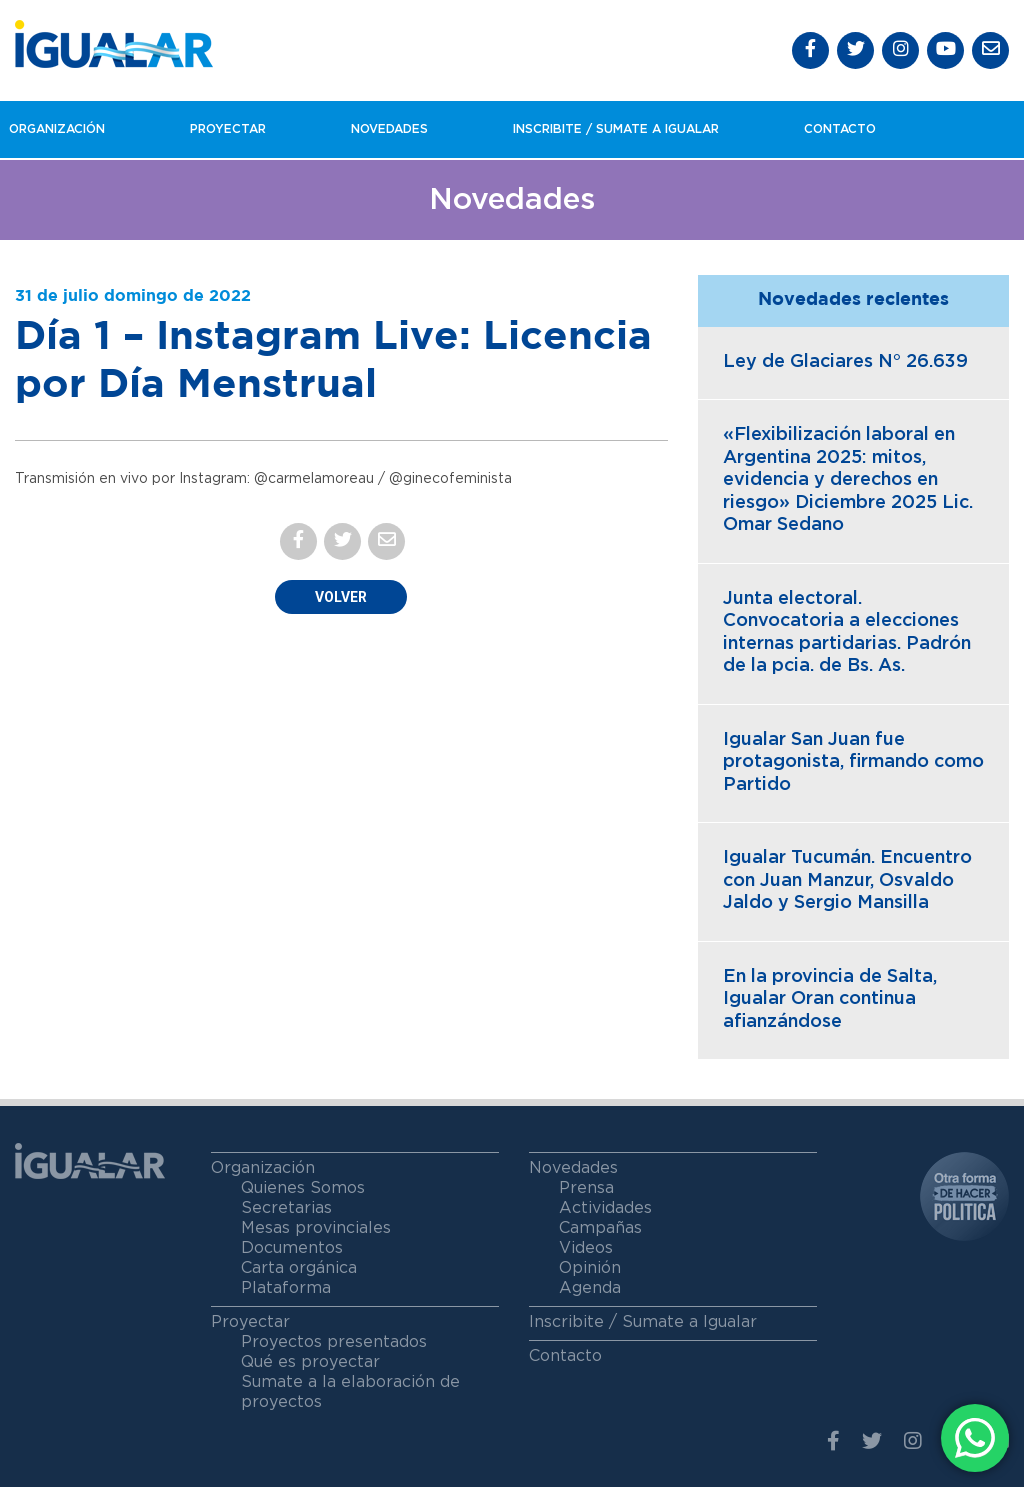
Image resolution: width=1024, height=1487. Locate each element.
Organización (57, 129)
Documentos (292, 1248)
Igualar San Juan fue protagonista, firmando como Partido (853, 762)
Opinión (590, 1268)
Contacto (840, 129)
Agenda (590, 1288)
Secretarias (286, 1208)
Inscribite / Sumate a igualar (616, 129)
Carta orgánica (299, 1268)
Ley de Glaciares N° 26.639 (845, 362)
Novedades (389, 129)
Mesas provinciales (316, 1228)
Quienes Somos (303, 1188)
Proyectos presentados (334, 1342)
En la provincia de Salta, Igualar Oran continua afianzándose (830, 999)
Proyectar (228, 129)
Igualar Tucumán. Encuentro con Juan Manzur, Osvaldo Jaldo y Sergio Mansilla (847, 880)
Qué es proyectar (310, 1362)
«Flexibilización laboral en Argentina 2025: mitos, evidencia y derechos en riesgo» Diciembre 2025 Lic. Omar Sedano (848, 480)
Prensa (586, 1188)
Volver (341, 597)
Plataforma (286, 1288)
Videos (586, 1248)
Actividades (605, 1208)
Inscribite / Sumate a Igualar (643, 1322)
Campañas (600, 1228)
